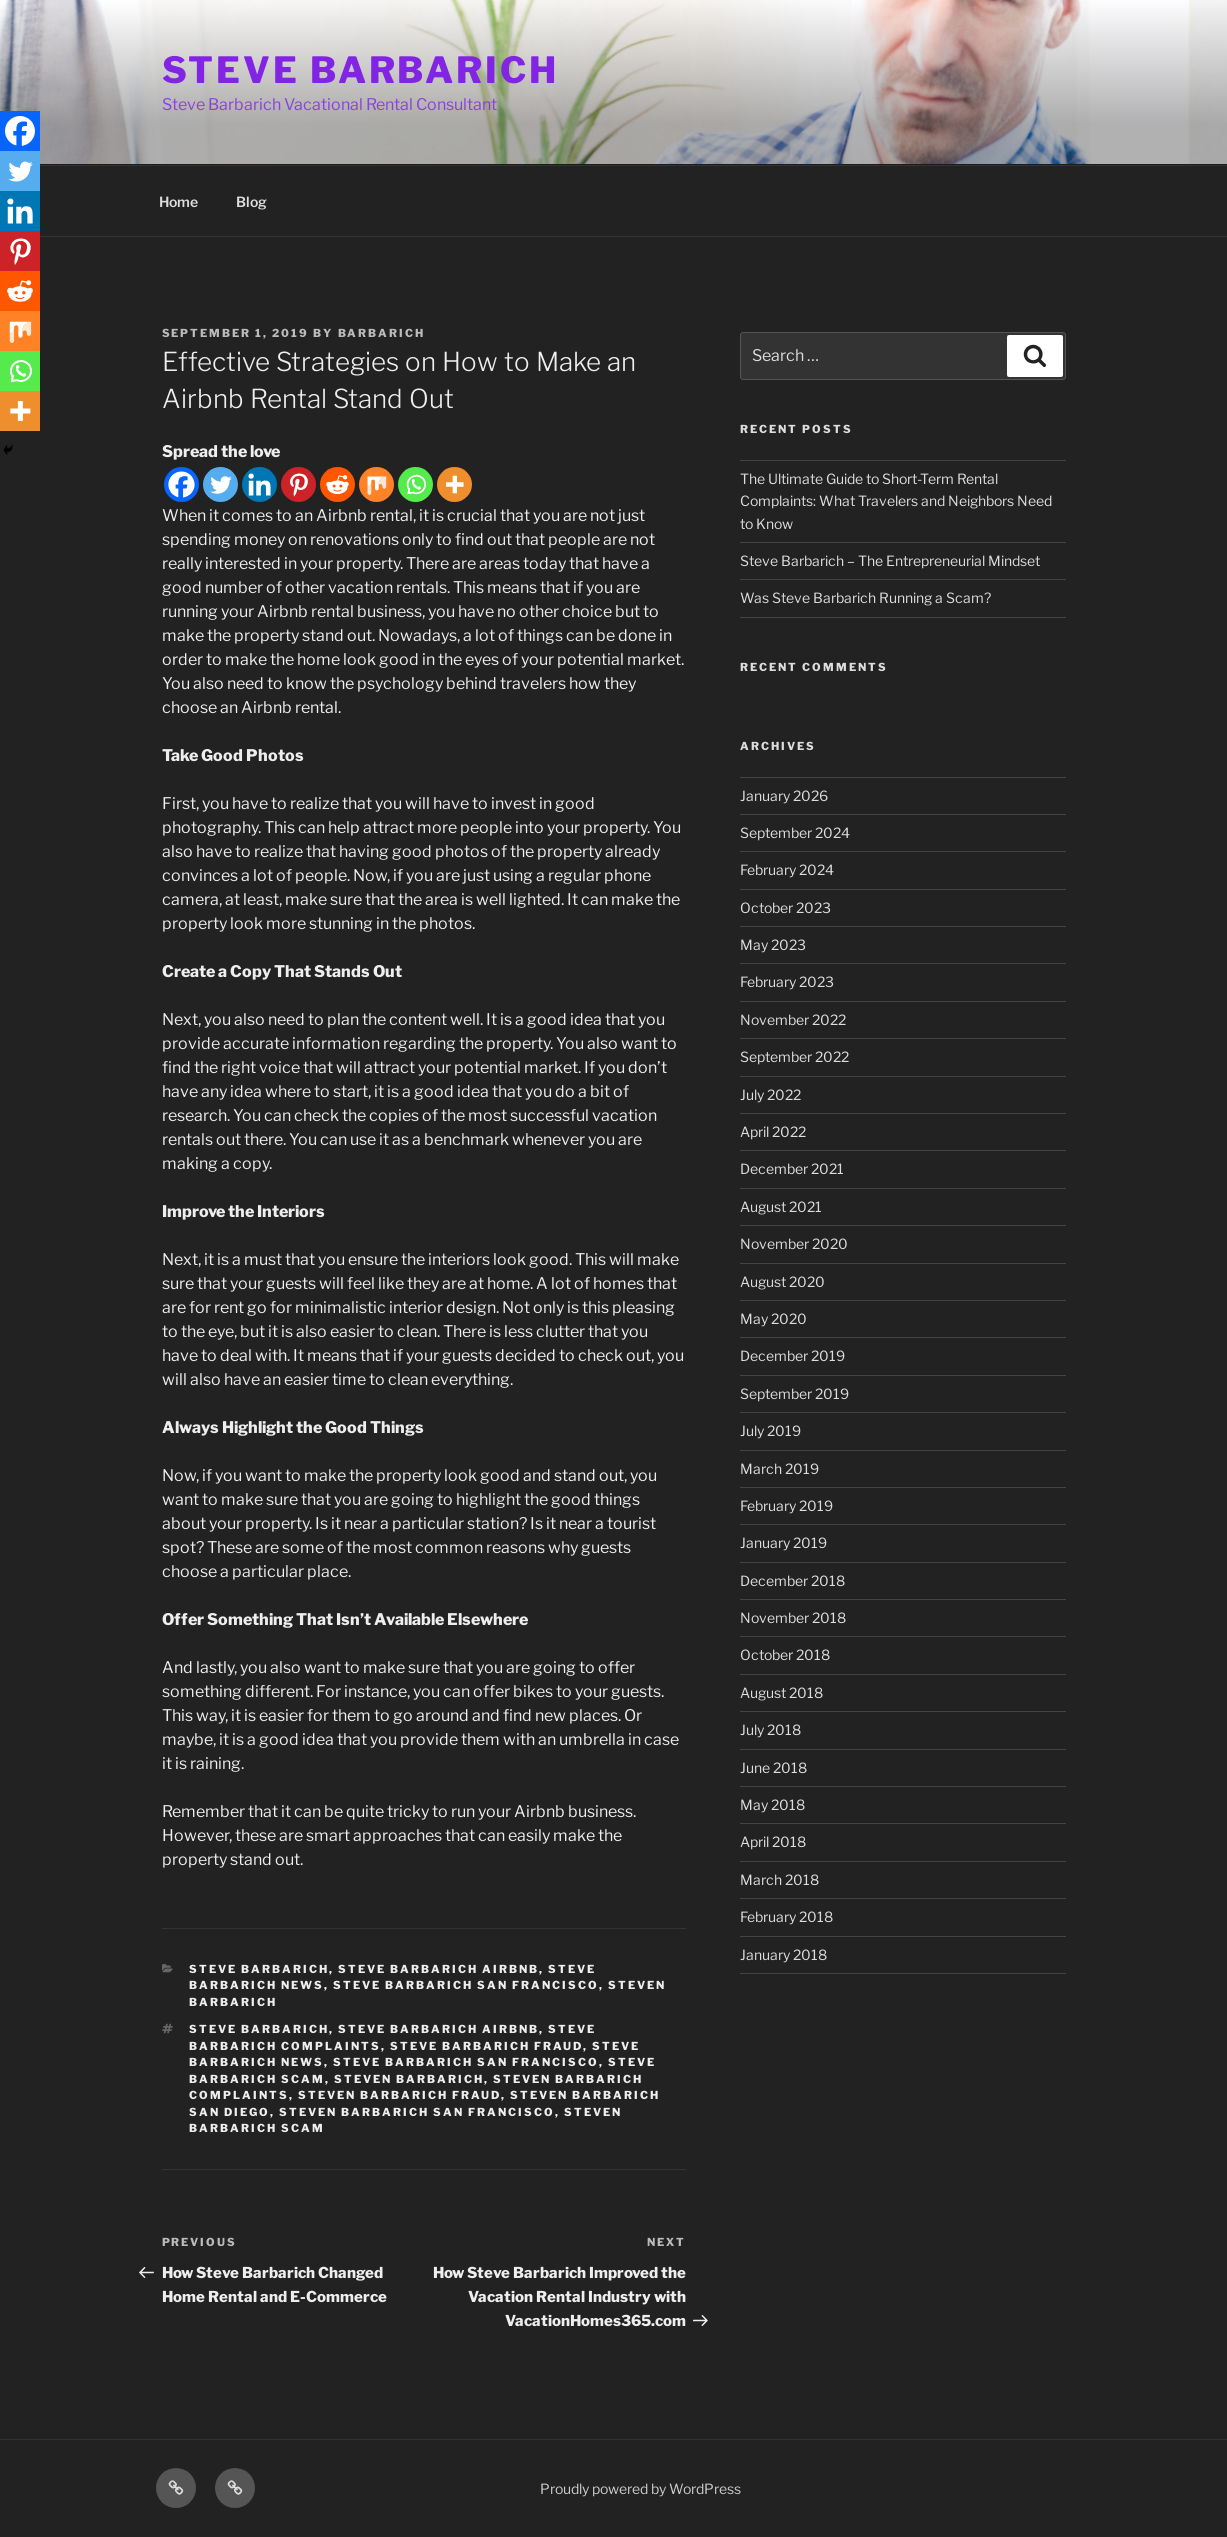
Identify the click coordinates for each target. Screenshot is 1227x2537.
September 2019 (794, 1393)
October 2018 (785, 1654)
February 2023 (787, 981)
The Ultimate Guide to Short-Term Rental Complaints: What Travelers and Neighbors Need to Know (896, 501)
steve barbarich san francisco (466, 1985)
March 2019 (779, 1468)
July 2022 (770, 1094)
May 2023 (773, 944)
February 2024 (787, 869)
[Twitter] (220, 484)
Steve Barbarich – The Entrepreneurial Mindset (890, 560)
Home (178, 201)
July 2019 (770, 1430)
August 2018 (781, 1692)
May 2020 (773, 1318)
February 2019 (786, 1505)
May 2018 (772, 1804)
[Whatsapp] (415, 484)
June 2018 (773, 1767)
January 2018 (783, 1954)
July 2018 (770, 1729)
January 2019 (783, 1542)
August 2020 (782, 1281)
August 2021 (781, 1206)
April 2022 (773, 1131)
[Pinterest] (298, 484)
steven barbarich (409, 2079)
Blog (251, 201)
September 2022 (794, 1056)
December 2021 (792, 1168)
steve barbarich (259, 1969)
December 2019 (792, 1355)
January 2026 (784, 795)
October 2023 (785, 907)
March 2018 (779, 1879)
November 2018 (793, 1617)
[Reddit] (337, 484)
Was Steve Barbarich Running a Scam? (865, 597)
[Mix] (376, 484)
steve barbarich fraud (486, 2046)
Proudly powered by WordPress (640, 2488)
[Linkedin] (259, 484)
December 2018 (792, 1580)
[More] (454, 484)
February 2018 (786, 1916)
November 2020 (794, 1243)
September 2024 (795, 832)
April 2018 (773, 1841)
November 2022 (793, 1019)
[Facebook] (181, 484)
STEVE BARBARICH (360, 70)
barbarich (382, 333)
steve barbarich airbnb (438, 1969)
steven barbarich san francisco (417, 2112)
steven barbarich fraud (399, 2095)
